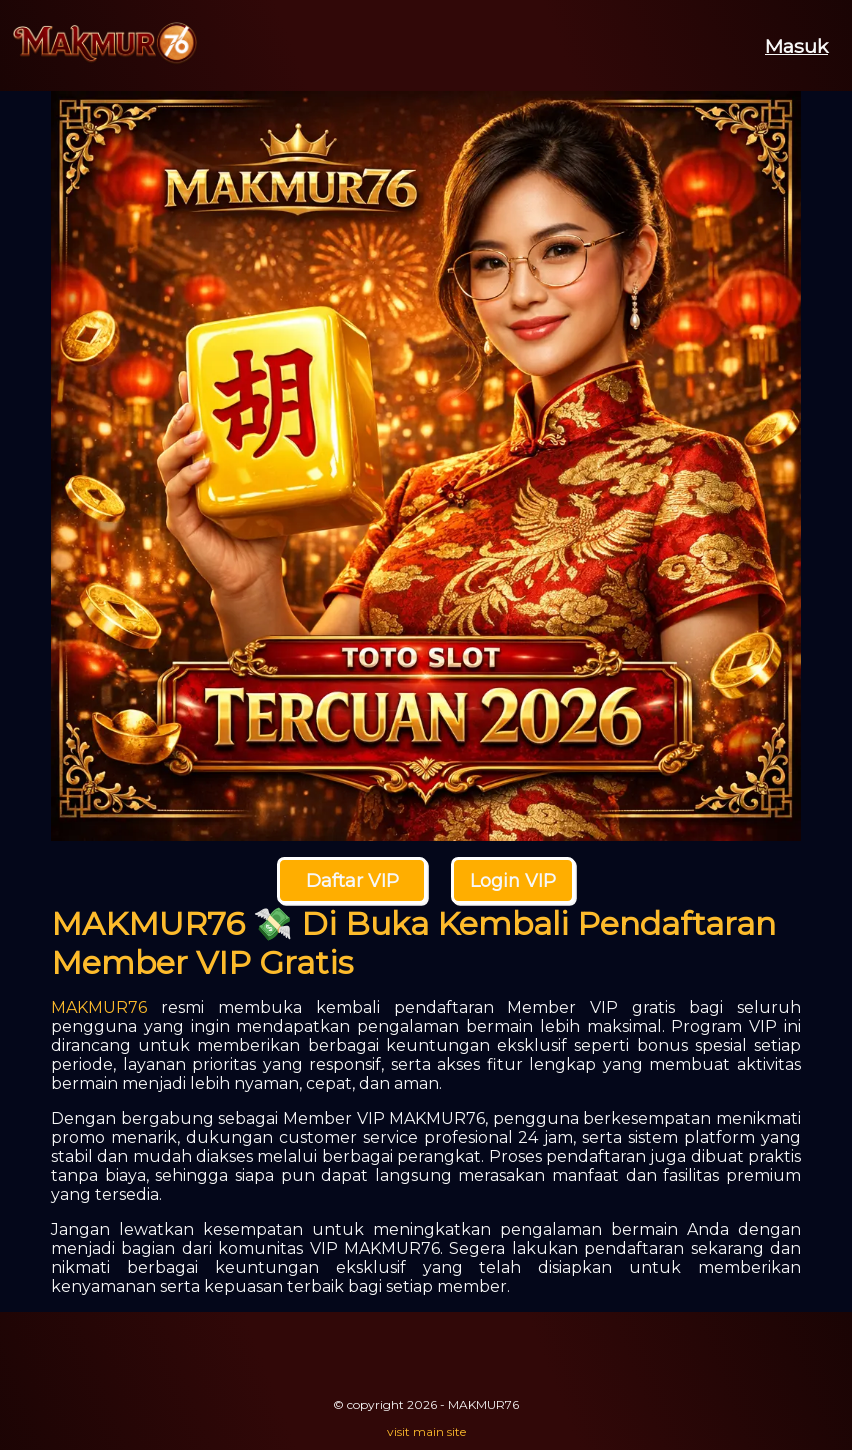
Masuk (796, 46)
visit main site (426, 1431)
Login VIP (513, 881)
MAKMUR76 (99, 1007)
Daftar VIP (352, 881)
